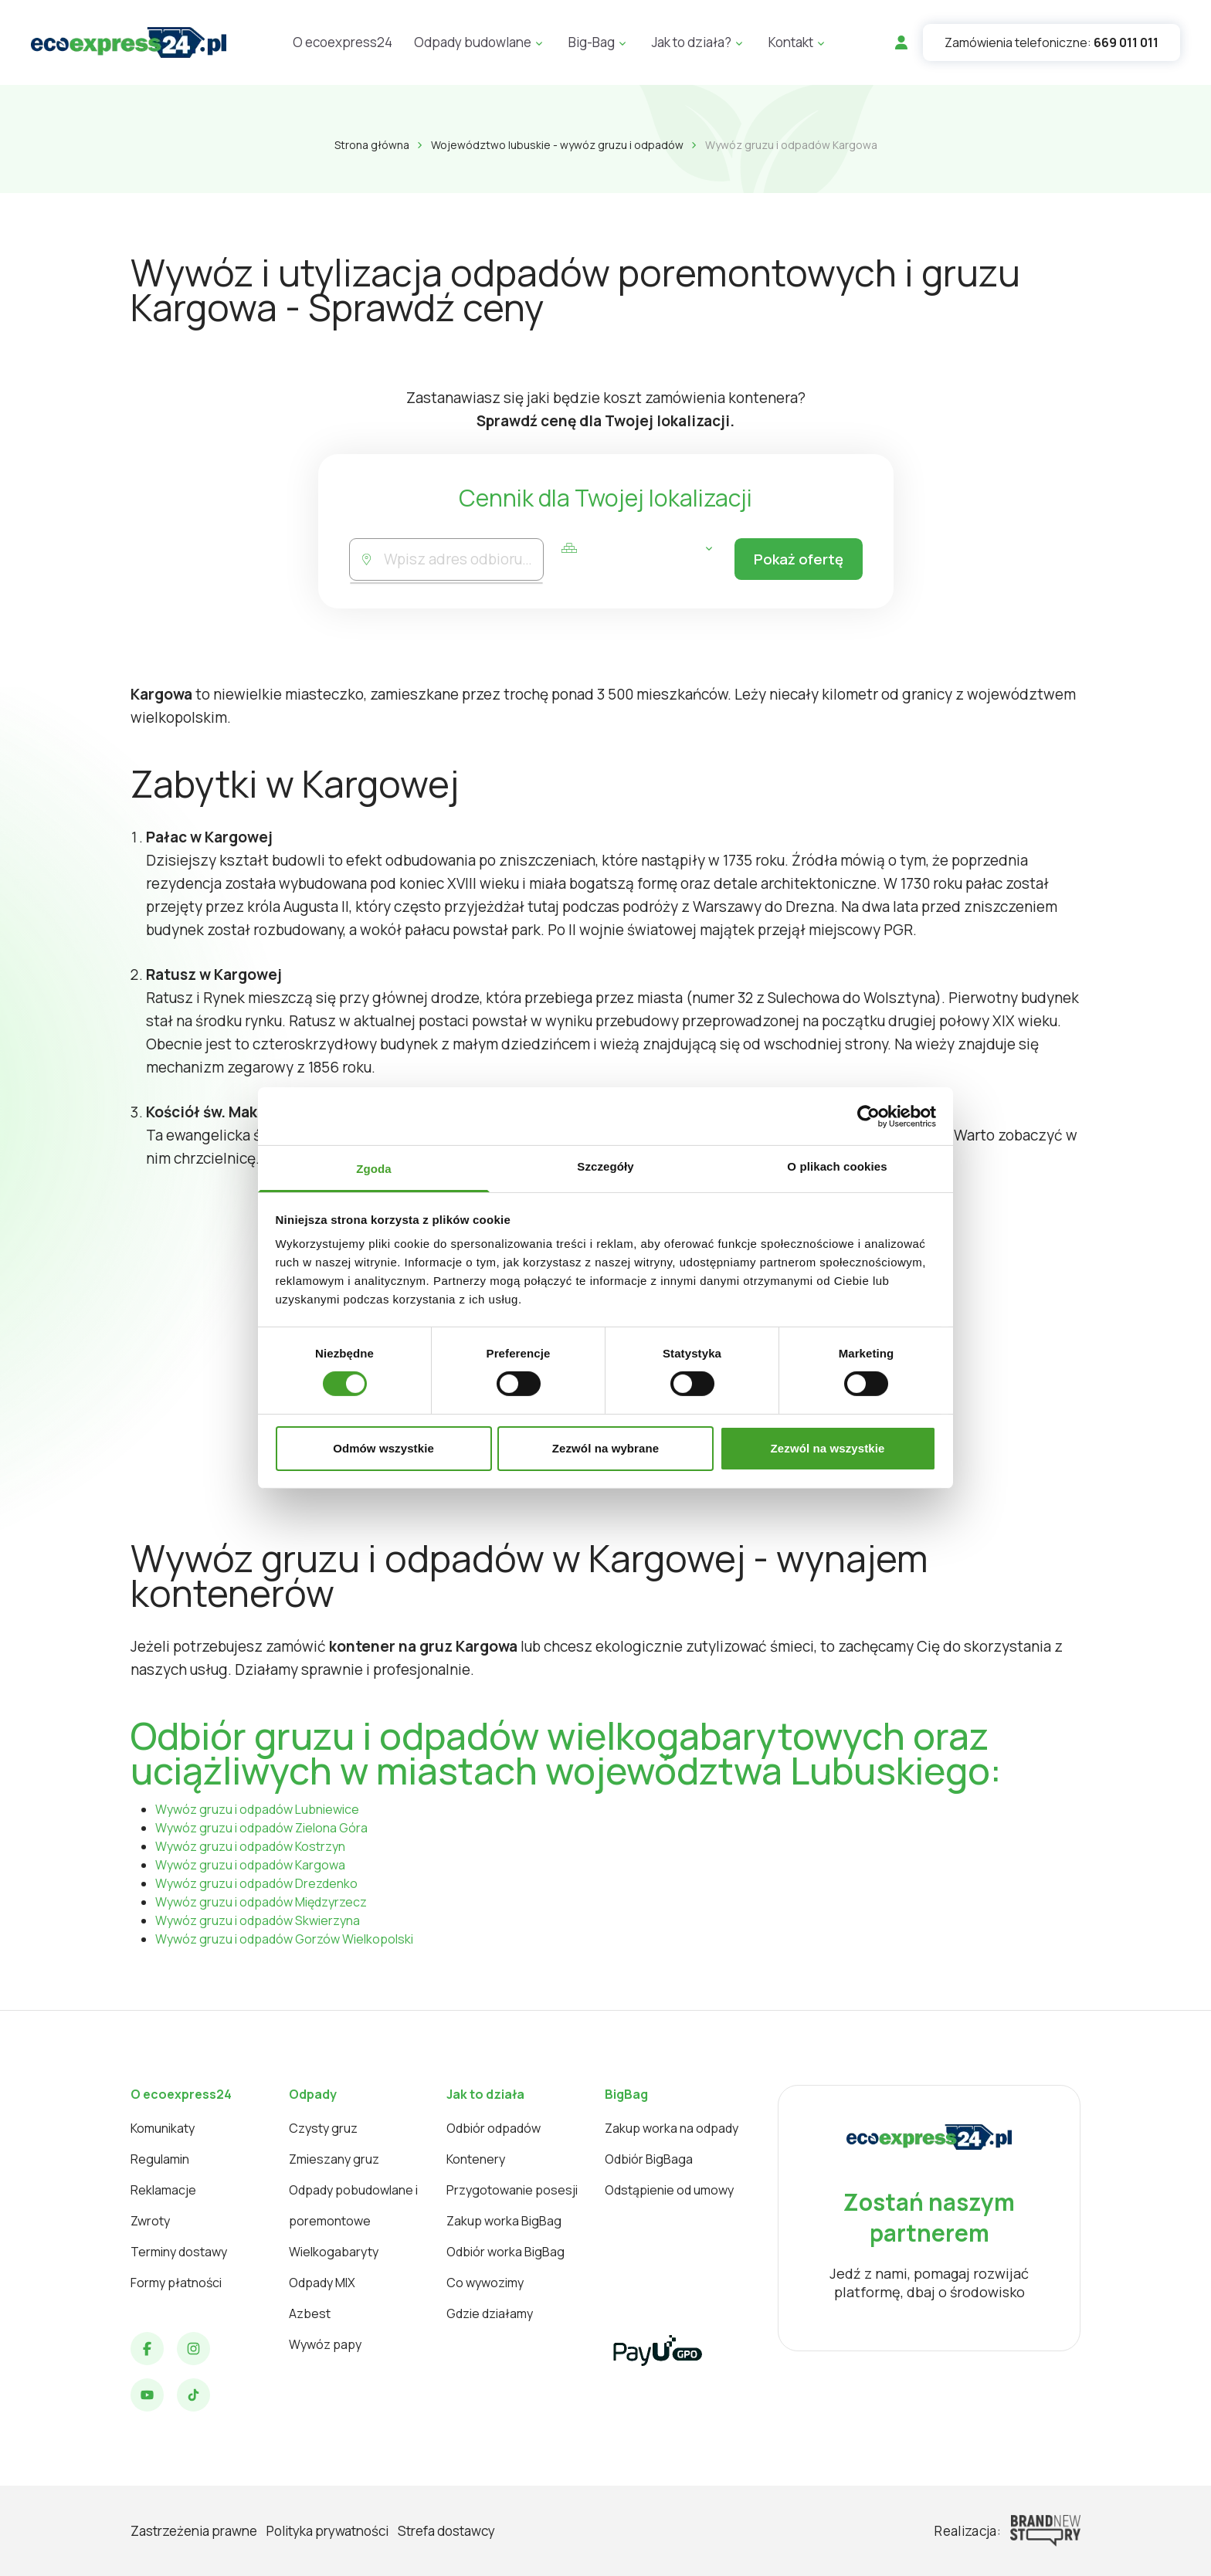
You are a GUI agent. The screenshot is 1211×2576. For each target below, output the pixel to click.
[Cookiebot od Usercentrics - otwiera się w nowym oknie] (868, 1115)
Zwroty (150, 2220)
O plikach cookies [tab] (837, 1166)
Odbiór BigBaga (649, 2159)
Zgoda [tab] (374, 1168)
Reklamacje (163, 2189)
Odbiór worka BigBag (505, 2251)
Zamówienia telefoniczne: (1051, 42)
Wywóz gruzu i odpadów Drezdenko (256, 1883)
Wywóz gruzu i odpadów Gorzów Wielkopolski (284, 1938)
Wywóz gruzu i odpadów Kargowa (250, 1864)
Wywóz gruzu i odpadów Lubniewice (257, 1809)
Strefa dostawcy (446, 2531)
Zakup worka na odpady (671, 2128)
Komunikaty (163, 2128)
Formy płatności (176, 2282)
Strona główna (371, 144)
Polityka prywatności (327, 2531)
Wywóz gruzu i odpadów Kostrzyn (250, 1846)
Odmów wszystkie (383, 1448)
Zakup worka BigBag (503, 2220)
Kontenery (475, 2159)
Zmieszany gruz (334, 2159)
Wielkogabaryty (333, 2251)
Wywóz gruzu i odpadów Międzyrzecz (261, 1901)
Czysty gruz (323, 2128)
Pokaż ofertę (796, 560)
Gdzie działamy (489, 2313)
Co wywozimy (485, 2282)
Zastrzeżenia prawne (194, 2531)
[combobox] (462, 559)
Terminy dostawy (179, 2251)
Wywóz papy (325, 2344)
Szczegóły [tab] (605, 1166)
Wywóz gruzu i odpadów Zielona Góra (261, 1827)
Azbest (310, 2313)
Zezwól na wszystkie (828, 1448)
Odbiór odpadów (493, 2128)
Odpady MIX (322, 2282)
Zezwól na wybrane (605, 1448)
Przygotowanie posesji (512, 2189)
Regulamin (160, 2159)
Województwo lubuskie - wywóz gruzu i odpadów (557, 144)
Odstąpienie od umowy (669, 2189)
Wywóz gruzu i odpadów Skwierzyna (257, 1920)
